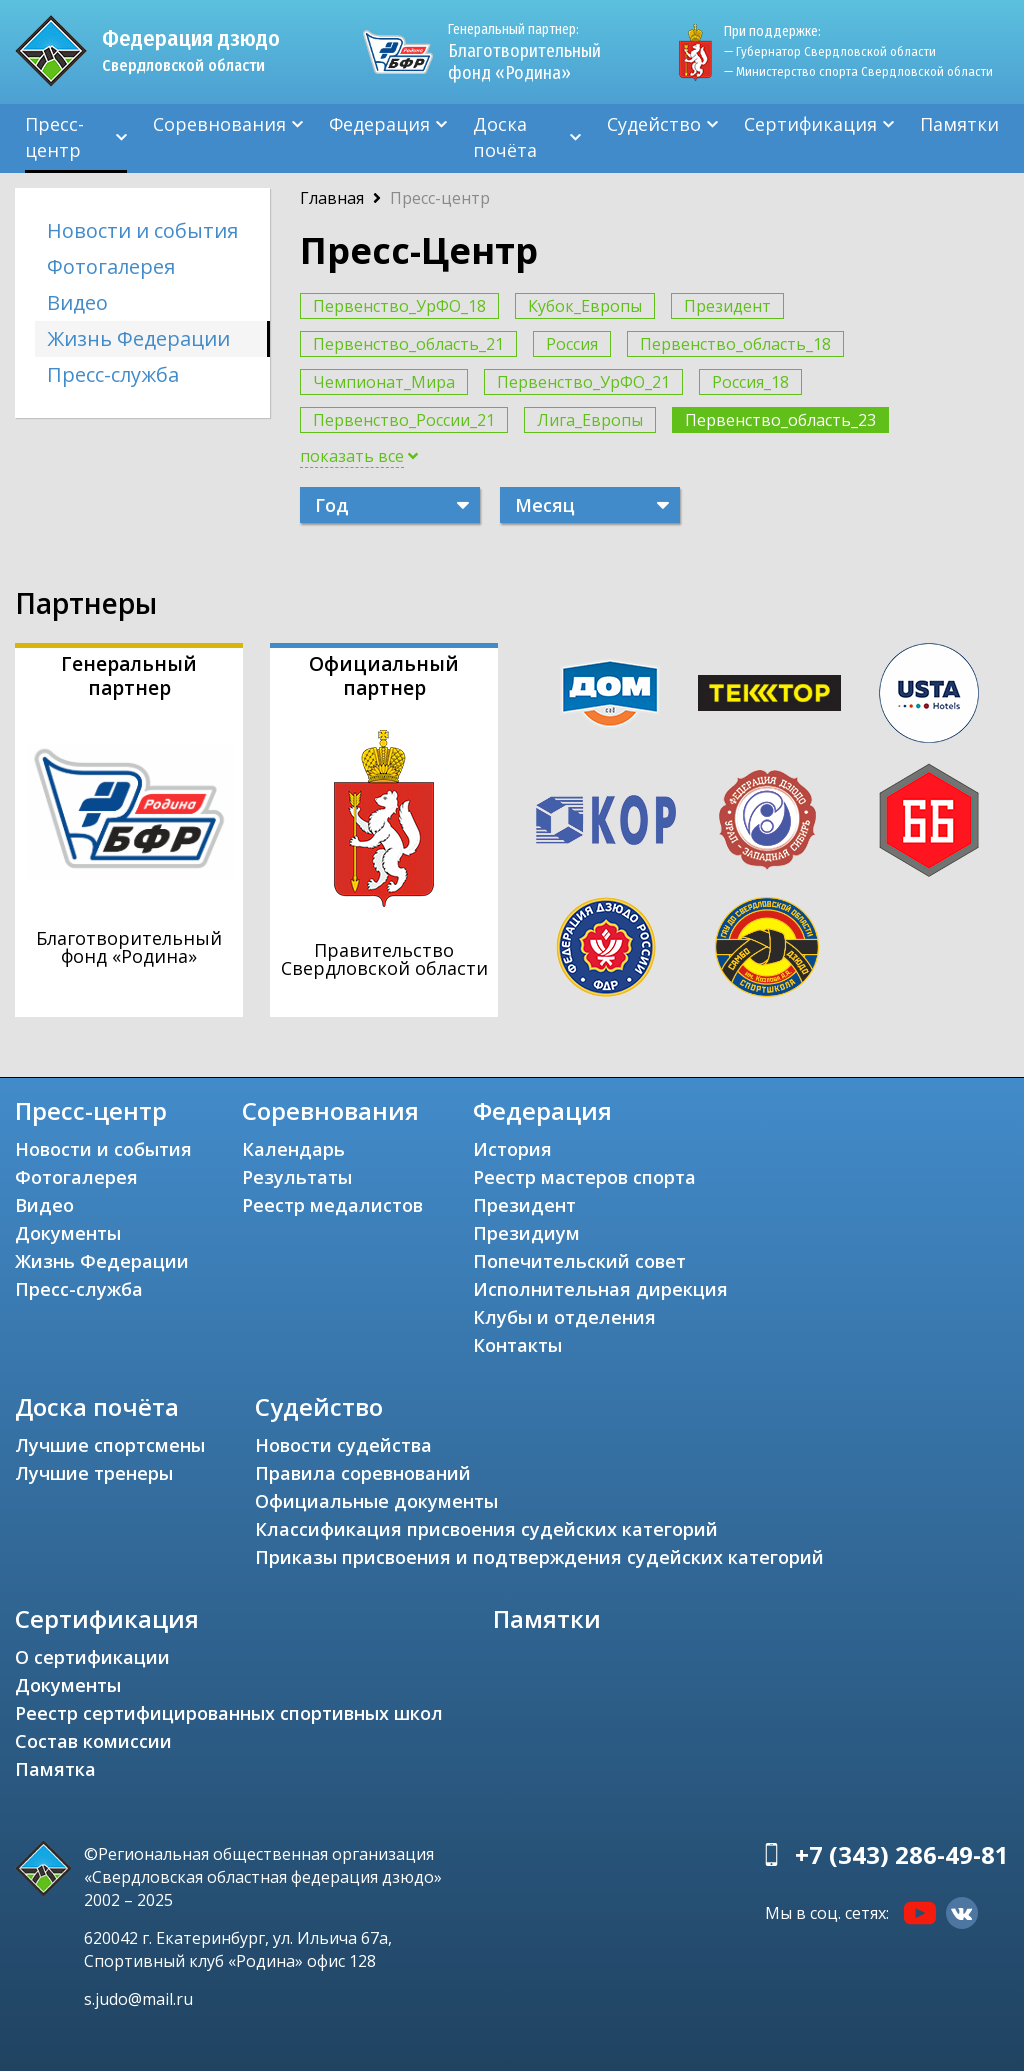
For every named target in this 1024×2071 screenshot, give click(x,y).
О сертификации (92, 1657)
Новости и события (142, 230)
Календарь (293, 1149)
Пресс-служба (113, 374)
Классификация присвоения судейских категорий (486, 1529)
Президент (727, 306)
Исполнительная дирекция (600, 1289)
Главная (332, 198)
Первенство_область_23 (780, 420)
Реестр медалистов (332, 1205)
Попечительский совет (579, 1261)
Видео (77, 302)
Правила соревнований (363, 1473)
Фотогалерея (111, 266)
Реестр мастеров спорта (584, 1177)
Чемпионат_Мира (384, 382)
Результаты (297, 1177)
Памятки (959, 124)
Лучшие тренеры (94, 1473)
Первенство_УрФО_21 (583, 382)
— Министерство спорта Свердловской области (858, 71)
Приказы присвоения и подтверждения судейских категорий (539, 1557)
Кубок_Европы (585, 306)
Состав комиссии (93, 1741)
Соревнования (219, 124)
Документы (68, 1233)
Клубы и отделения (564, 1317)
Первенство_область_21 (408, 344)
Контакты (517, 1345)
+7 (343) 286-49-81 (902, 1854)
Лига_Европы (590, 420)
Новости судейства (343, 1445)
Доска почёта (505, 137)
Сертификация (810, 124)
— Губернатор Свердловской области (830, 51)
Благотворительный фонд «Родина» (524, 52)
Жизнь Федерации (138, 338)
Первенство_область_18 (735, 344)
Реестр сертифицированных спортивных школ (229, 1713)
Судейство (654, 124)
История (512, 1149)
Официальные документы (376, 1501)
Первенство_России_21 (404, 420)
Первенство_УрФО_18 (399, 306)
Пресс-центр (54, 137)
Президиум (526, 1233)
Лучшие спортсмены (110, 1445)
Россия (572, 344)
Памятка (55, 1769)
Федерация (379, 124)
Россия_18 (750, 382)
